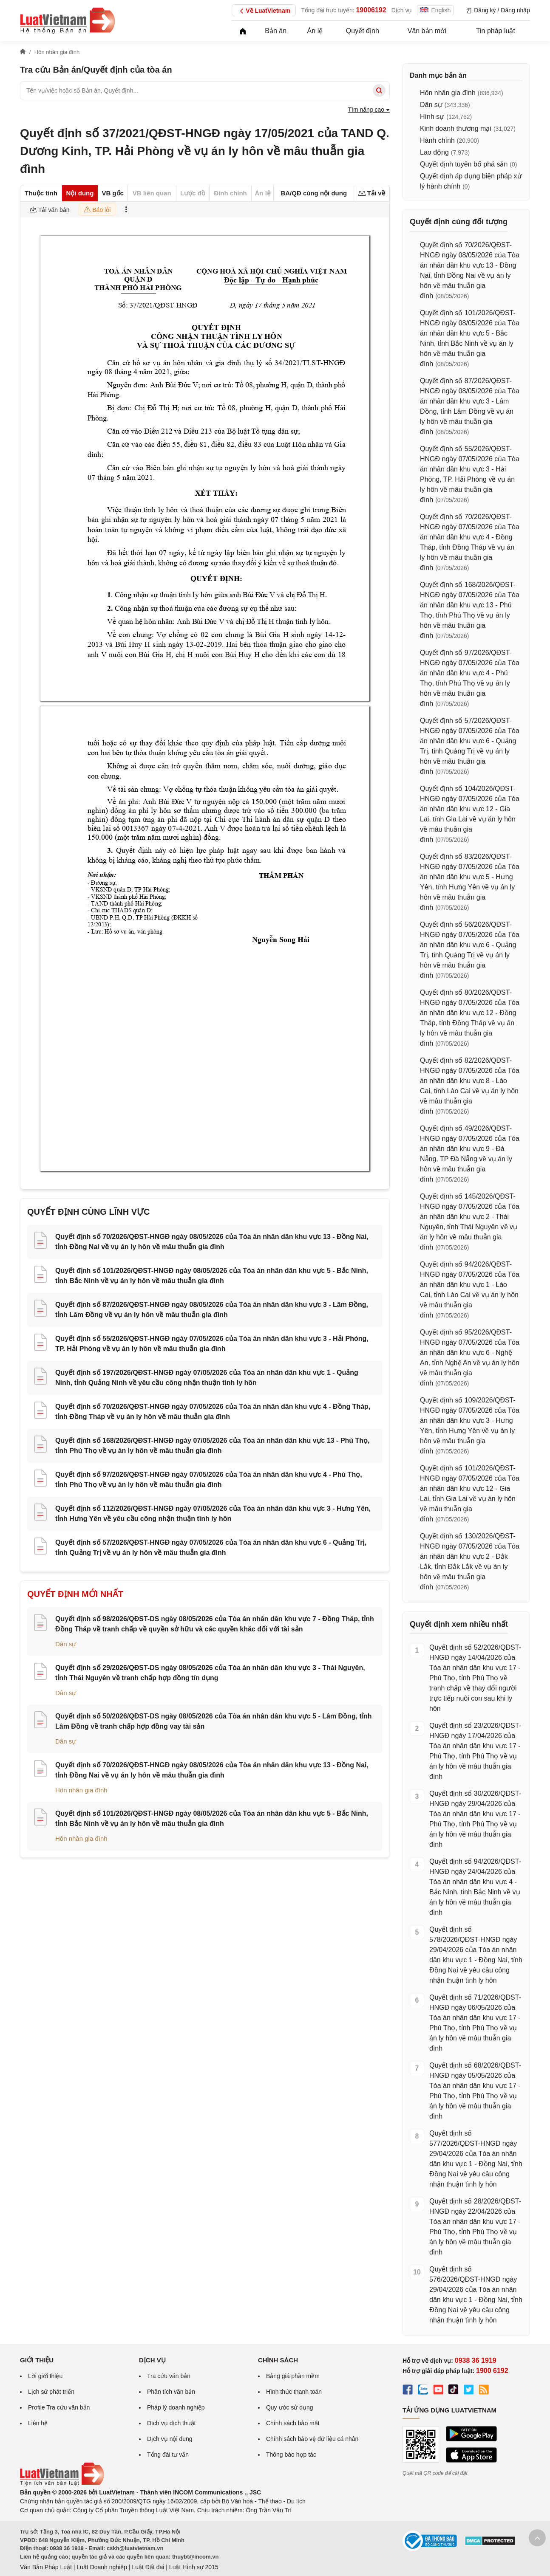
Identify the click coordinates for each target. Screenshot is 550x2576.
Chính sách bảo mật (293, 2423)
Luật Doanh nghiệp (102, 2567)
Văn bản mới (427, 30)
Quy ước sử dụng (289, 2407)
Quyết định (362, 30)
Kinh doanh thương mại (455, 128)
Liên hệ (38, 2423)
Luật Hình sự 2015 (193, 2567)
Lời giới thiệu (45, 2376)
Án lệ (315, 30)
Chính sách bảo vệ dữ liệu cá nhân (312, 2438)
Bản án (275, 30)
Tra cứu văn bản (168, 2376)
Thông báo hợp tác (291, 2454)
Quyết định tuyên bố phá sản (463, 164)
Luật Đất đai (148, 2567)
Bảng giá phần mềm (293, 2376)
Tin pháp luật (495, 30)
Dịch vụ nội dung (170, 2438)
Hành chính (437, 140)
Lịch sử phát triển (51, 2391)
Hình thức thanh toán (294, 2391)
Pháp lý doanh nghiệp (176, 2407)
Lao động (434, 152)
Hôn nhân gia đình (81, 1790)
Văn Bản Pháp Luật (46, 2567)
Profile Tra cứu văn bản (59, 2407)
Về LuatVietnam (263, 11)
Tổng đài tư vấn (168, 2454)
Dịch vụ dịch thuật (171, 2423)
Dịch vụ (401, 10)
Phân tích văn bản (171, 2391)
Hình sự (432, 116)
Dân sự (65, 1644)
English (435, 10)
